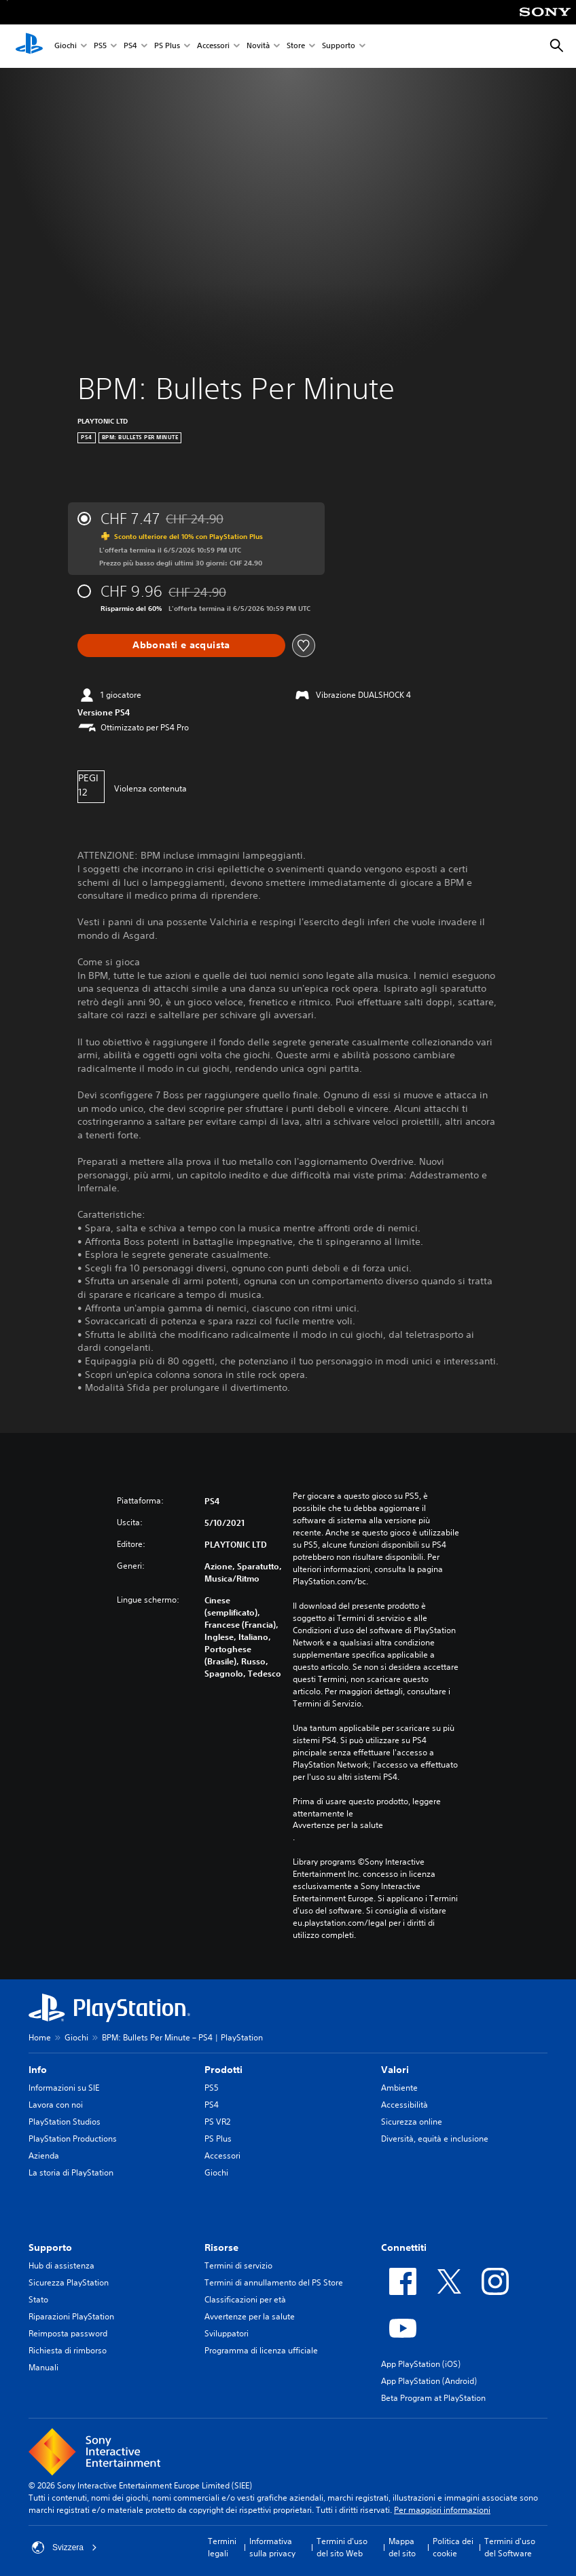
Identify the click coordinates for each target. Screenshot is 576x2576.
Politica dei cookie (453, 2547)
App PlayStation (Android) (429, 2381)
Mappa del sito (402, 2547)
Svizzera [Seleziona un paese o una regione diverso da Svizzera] (65, 2547)
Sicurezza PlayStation (69, 2282)
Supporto (338, 46)
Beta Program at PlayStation (433, 2398)
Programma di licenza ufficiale (261, 2350)
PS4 (130, 46)
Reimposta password (68, 2333)
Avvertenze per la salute (338, 1825)
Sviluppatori (226, 2333)
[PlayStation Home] (29, 46)
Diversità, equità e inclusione (434, 2138)
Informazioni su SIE (64, 2087)
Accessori (213, 46)
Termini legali (222, 2547)
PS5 (100, 46)
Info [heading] (38, 2070)
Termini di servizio (238, 2265)
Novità (258, 46)
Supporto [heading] (50, 2247)
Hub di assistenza (61, 2265)
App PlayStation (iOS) (421, 2364)
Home (40, 2037)
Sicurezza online (411, 2121)
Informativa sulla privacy (272, 2547)
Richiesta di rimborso (68, 2350)
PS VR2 (217, 2121)
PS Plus (167, 46)
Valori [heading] (395, 2070)
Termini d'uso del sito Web (342, 2547)
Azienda (44, 2155)
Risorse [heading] (221, 2247)
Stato (38, 2299)
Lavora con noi (56, 2104)
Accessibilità (404, 2104)
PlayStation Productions (73, 2138)
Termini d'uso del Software (509, 2547)
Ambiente (399, 2087)
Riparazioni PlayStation (71, 2316)
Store (296, 46)
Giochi (65, 46)
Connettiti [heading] (404, 2247)
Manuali (43, 2367)
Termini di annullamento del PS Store (273, 2282)
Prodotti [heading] (223, 2070)
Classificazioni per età (245, 2299)
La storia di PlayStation (71, 2172)
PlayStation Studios (65, 2121)
